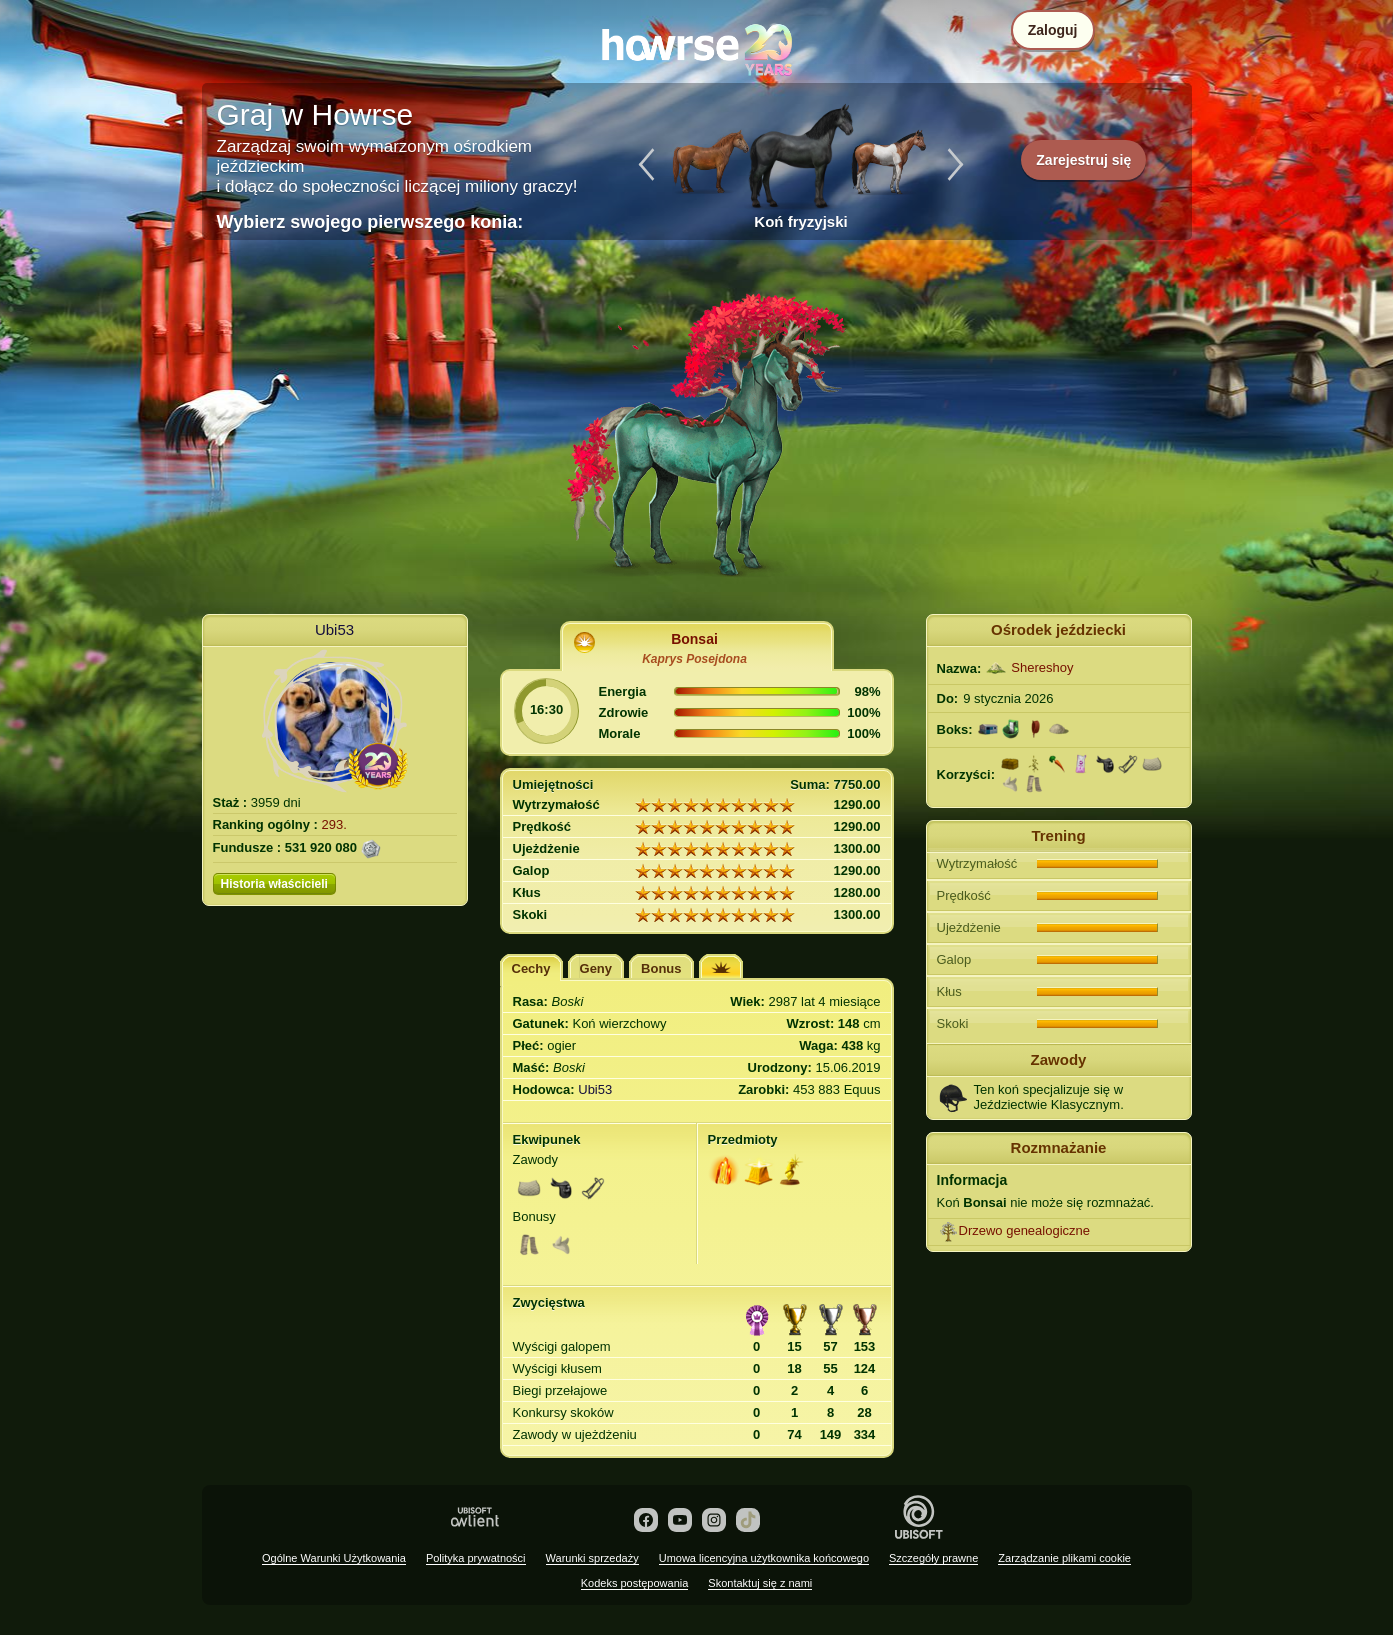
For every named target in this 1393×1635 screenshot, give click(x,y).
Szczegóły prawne (933, 1558)
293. (334, 824)
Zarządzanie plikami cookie (1064, 1558)
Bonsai (694, 639)
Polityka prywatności (476, 1558)
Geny (596, 968)
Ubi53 (334, 629)
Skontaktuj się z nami (760, 1583)
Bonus (661, 968)
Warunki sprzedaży (592, 1558)
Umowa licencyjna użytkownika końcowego (764, 1558)
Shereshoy (1042, 667)
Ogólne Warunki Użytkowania (334, 1558)
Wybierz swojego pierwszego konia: (370, 222)
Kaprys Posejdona (694, 659)
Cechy (531, 968)
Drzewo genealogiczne (1025, 1230)
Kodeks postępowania (635, 1583)
